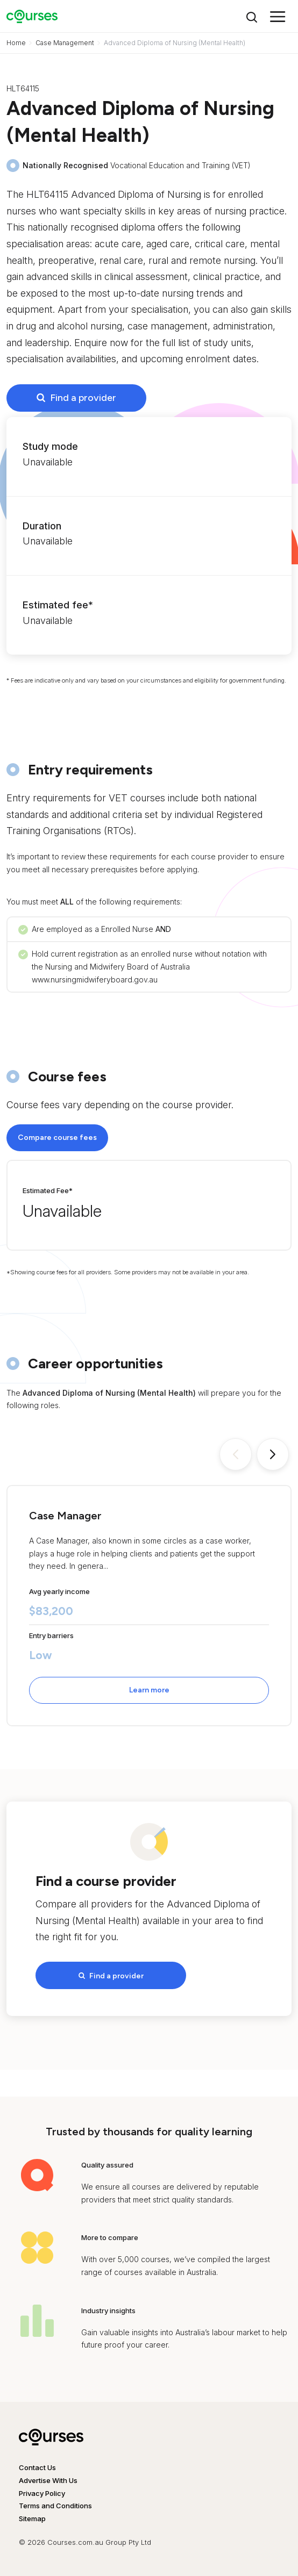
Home (16, 43)
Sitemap (32, 2518)
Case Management (65, 43)
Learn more (149, 1690)
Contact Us (37, 2467)
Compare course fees (57, 1137)
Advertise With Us (48, 2480)
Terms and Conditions (55, 2505)
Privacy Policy (42, 2493)
